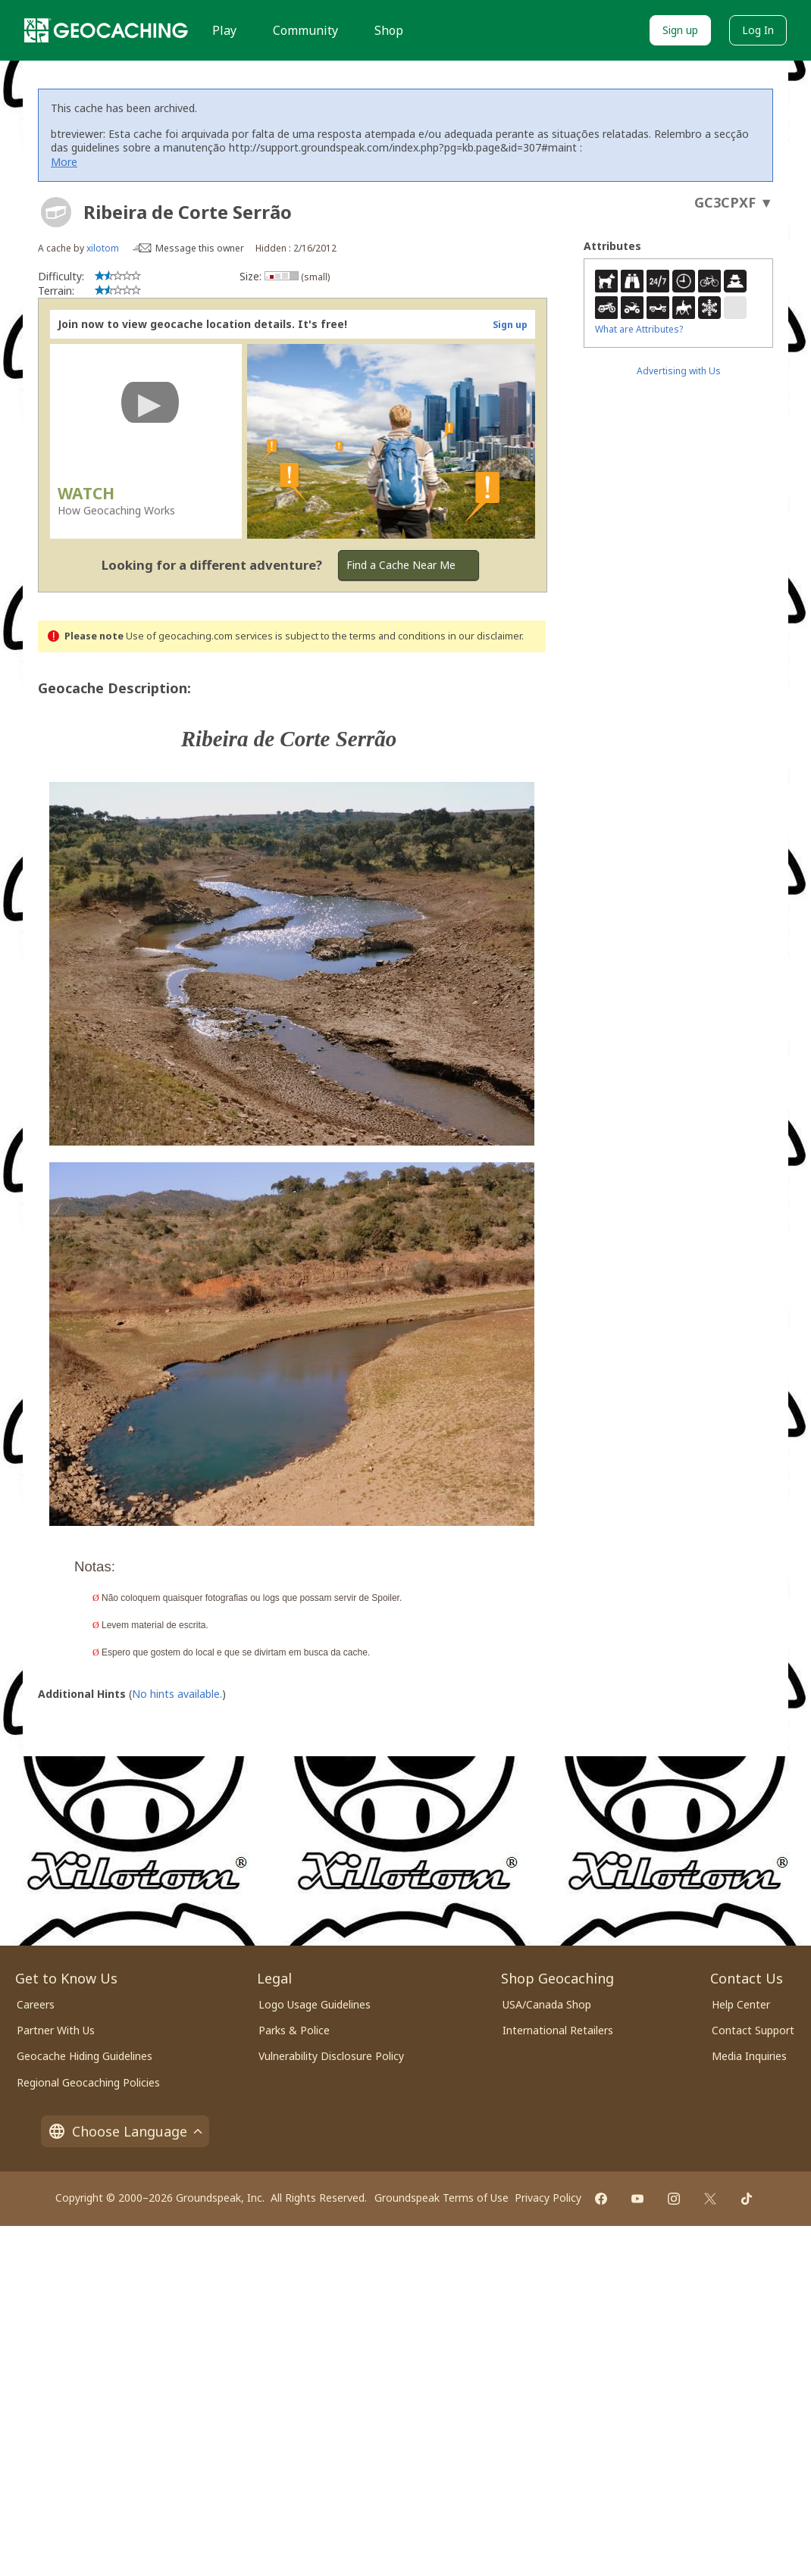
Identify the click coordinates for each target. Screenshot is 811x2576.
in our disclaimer (484, 636)
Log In (758, 30)
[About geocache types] (56, 212)
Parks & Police (294, 2030)
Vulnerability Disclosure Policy (331, 2056)
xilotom (102, 248)
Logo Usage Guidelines (314, 2004)
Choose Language (125, 2131)
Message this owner (199, 248)
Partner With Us (56, 2030)
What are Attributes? (639, 329)
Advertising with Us (679, 370)
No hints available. (177, 1694)
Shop (388, 30)
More (64, 162)
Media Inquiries (749, 2056)
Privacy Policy (548, 2197)
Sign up (680, 30)
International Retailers (558, 2030)
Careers (36, 2004)
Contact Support (753, 2030)
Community (305, 30)
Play (224, 30)
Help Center (741, 2004)
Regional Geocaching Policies (88, 2082)
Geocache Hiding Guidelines (84, 2056)
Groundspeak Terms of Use (441, 2197)
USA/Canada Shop (547, 2004)
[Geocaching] (106, 30)
